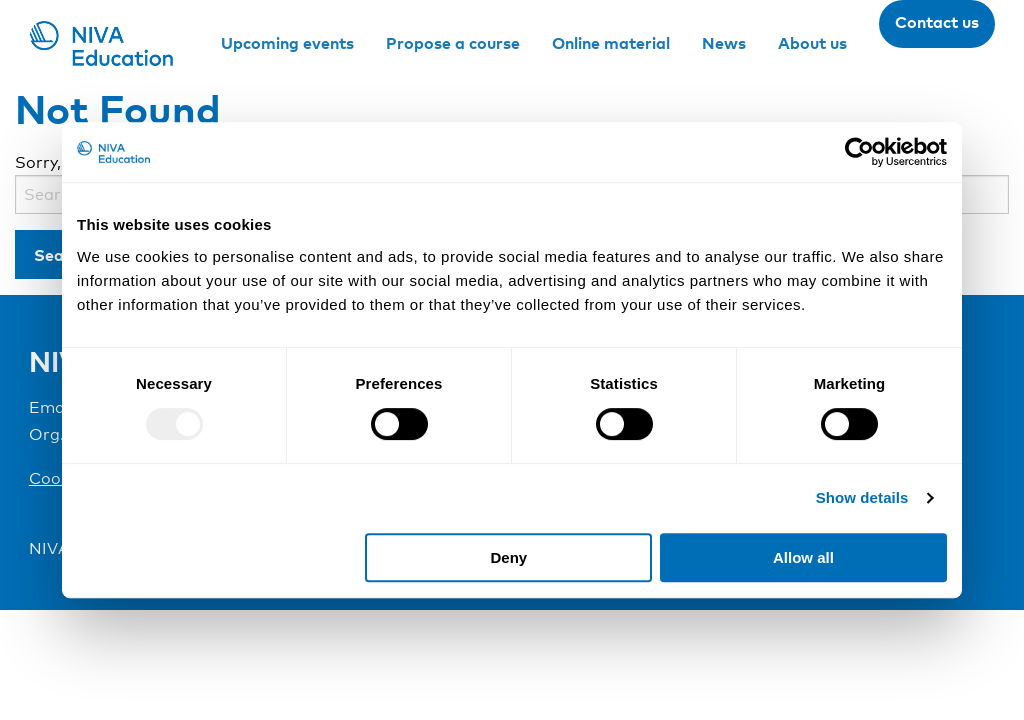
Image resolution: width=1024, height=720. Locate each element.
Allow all (803, 557)
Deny (509, 557)
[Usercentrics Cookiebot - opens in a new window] (859, 152)
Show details (862, 497)
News (724, 43)
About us (812, 43)
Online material (611, 43)
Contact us (937, 22)
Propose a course (453, 43)
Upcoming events (287, 43)
